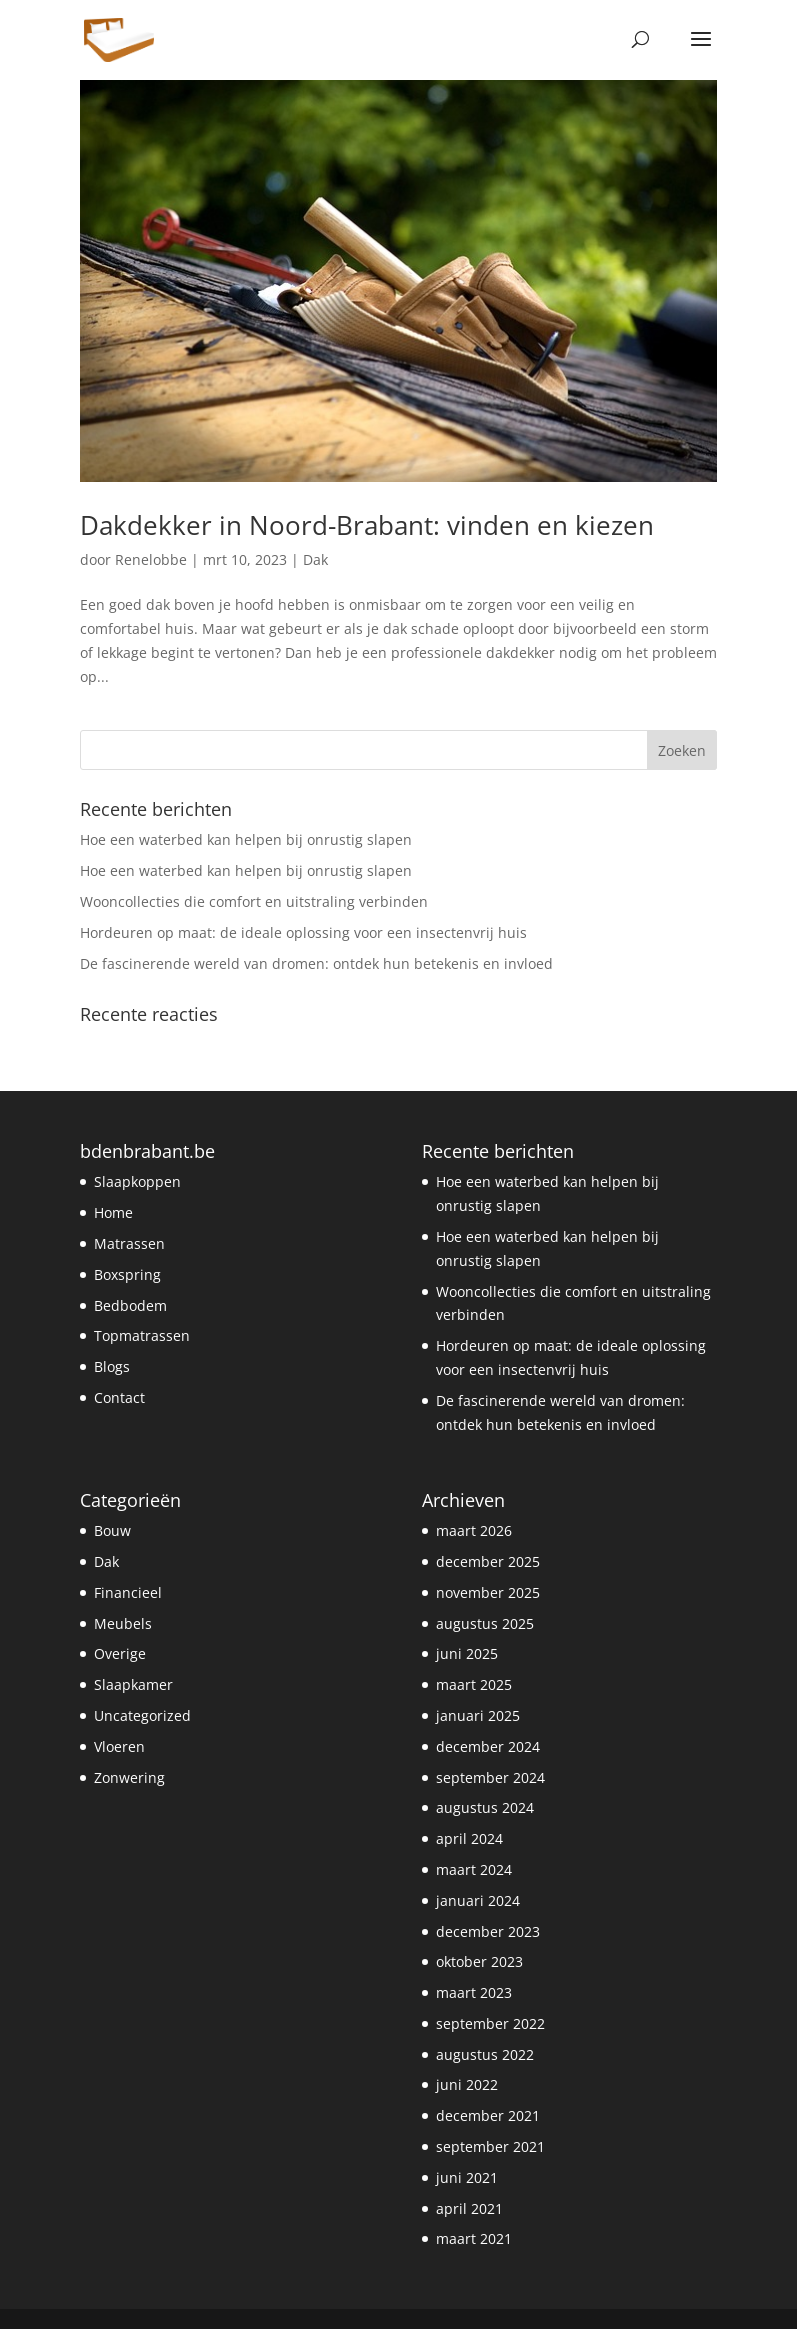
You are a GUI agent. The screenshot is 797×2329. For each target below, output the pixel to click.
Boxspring (127, 1274)
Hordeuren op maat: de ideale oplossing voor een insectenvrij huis (303, 932)
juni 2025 (467, 1653)
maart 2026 (474, 1530)
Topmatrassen (142, 1335)
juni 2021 (467, 2177)
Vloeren (119, 1746)
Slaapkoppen (137, 1181)
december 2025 (488, 1561)
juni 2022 (467, 2084)
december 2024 (488, 1746)
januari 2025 (478, 1715)
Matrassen (129, 1243)
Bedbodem (130, 1305)
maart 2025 (474, 1684)
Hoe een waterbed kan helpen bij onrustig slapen (246, 839)
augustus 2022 (485, 2054)
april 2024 (469, 1838)
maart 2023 (474, 1992)
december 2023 (488, 1931)
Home (113, 1212)
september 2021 (490, 2146)
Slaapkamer (133, 1684)
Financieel (128, 1592)
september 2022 (490, 2023)
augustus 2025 (485, 1623)
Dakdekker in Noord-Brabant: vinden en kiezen (367, 525)
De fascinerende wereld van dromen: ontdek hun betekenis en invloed (316, 963)
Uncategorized (142, 1715)
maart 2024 (474, 1869)
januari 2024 (478, 1900)
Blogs (112, 1366)
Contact (119, 1397)
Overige (120, 1653)
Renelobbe (151, 559)
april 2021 (469, 2208)
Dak (315, 559)
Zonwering (129, 1777)
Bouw (112, 1530)
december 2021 (488, 2115)
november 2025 (488, 1592)
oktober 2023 (479, 1961)
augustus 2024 (485, 1807)
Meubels (123, 1623)
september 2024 (490, 1777)
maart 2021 (474, 2238)
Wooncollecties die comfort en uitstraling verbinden (254, 901)
